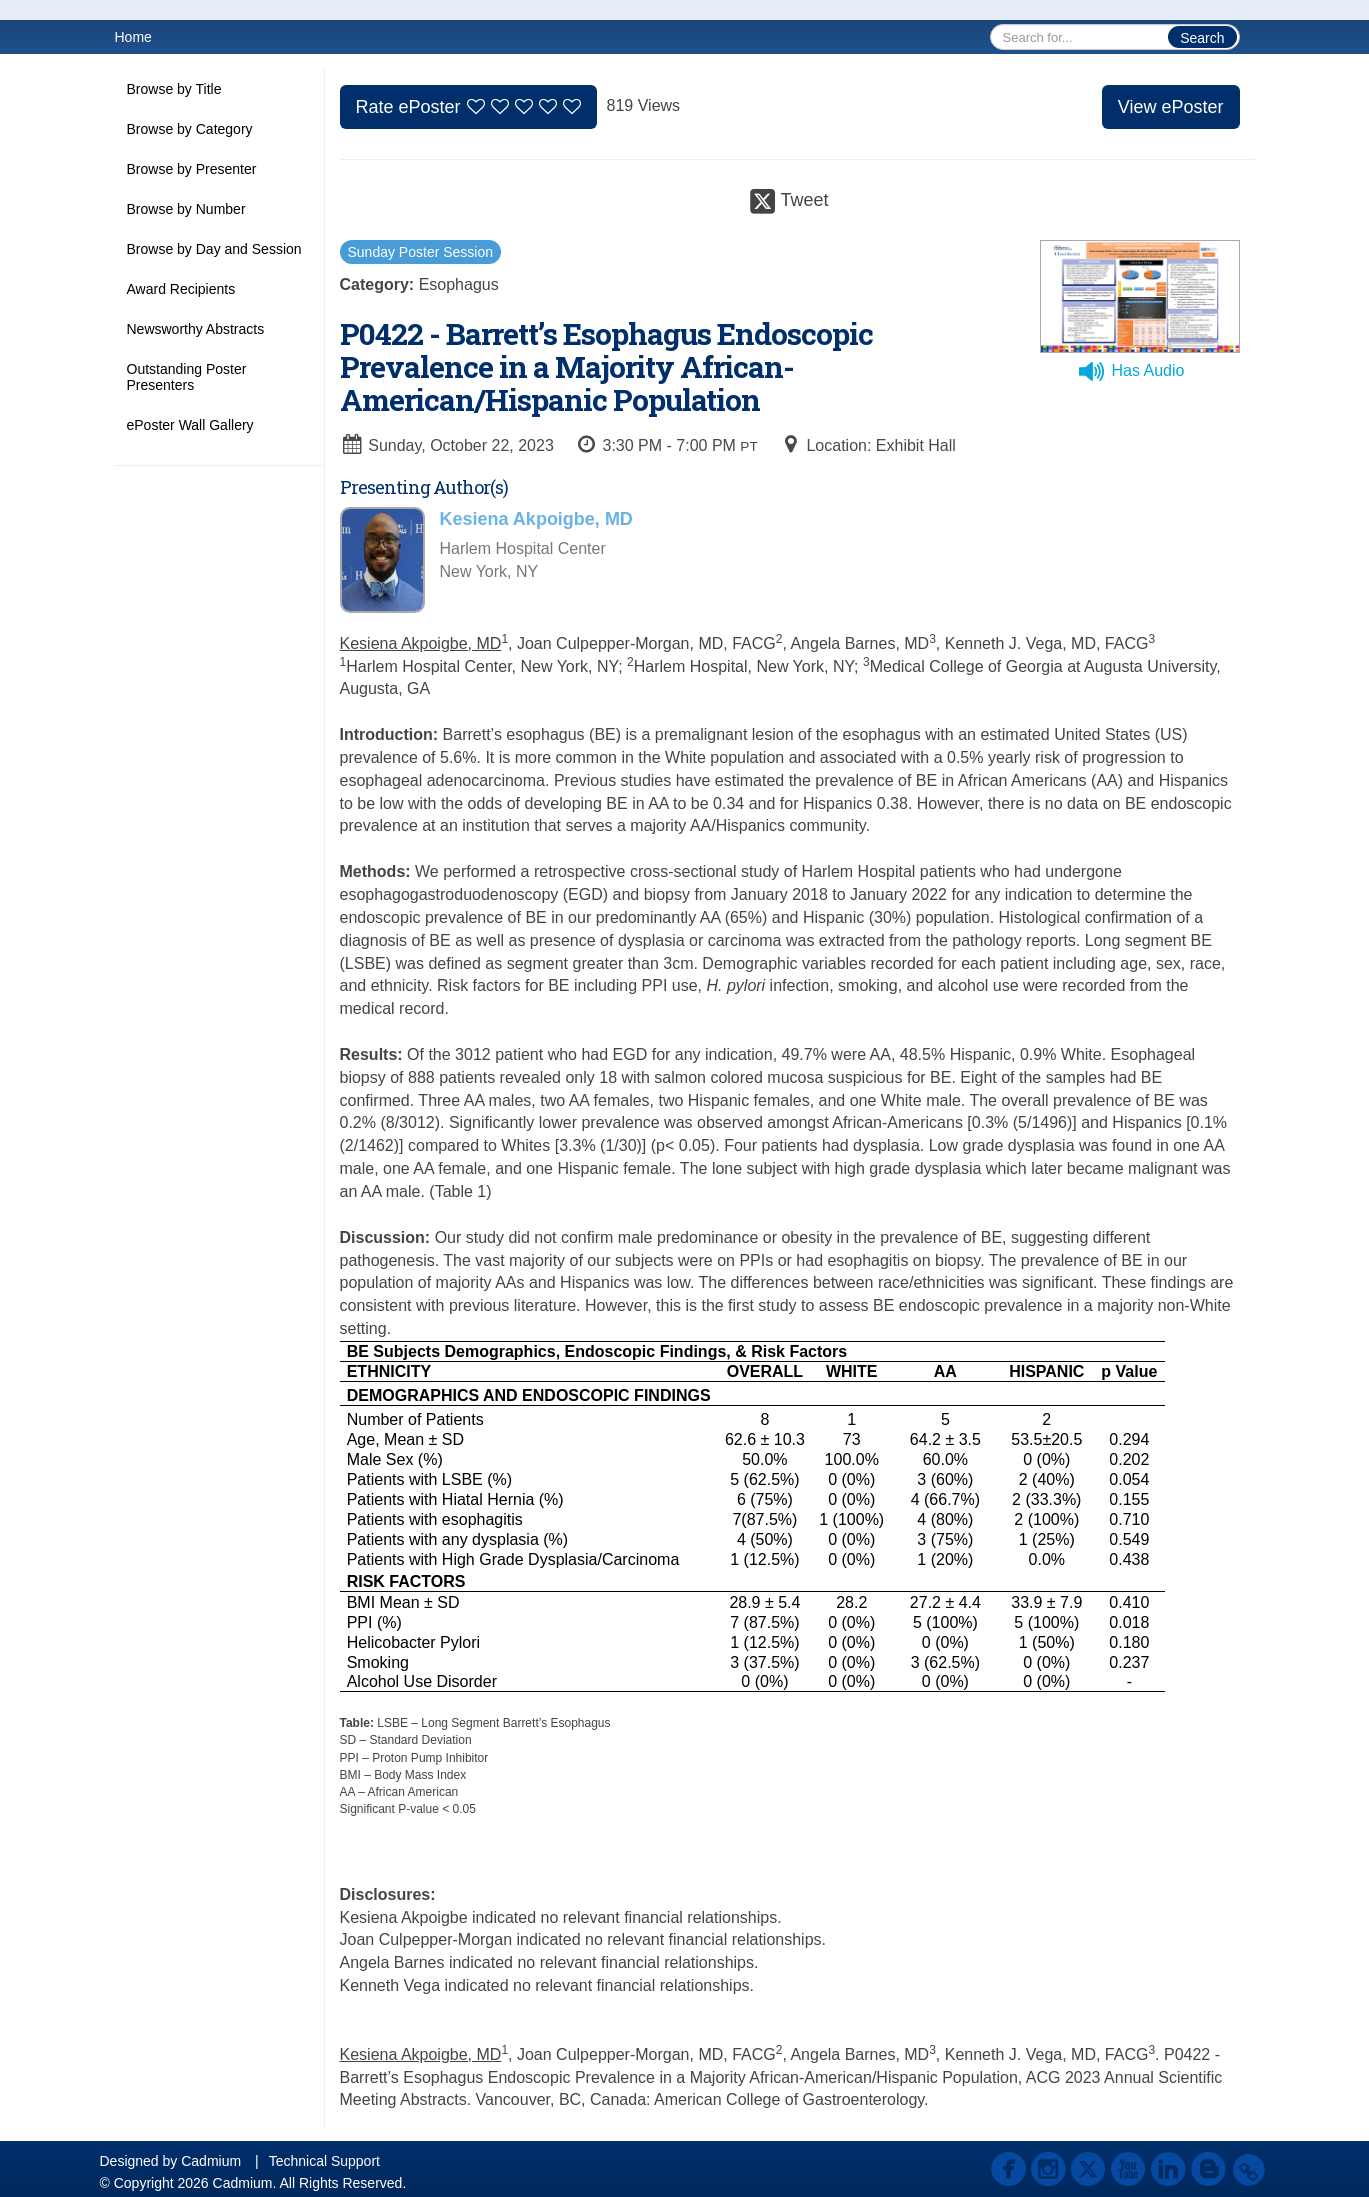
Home (133, 37)
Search (1202, 38)
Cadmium (211, 2161)
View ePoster (1171, 107)
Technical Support (324, 2161)
